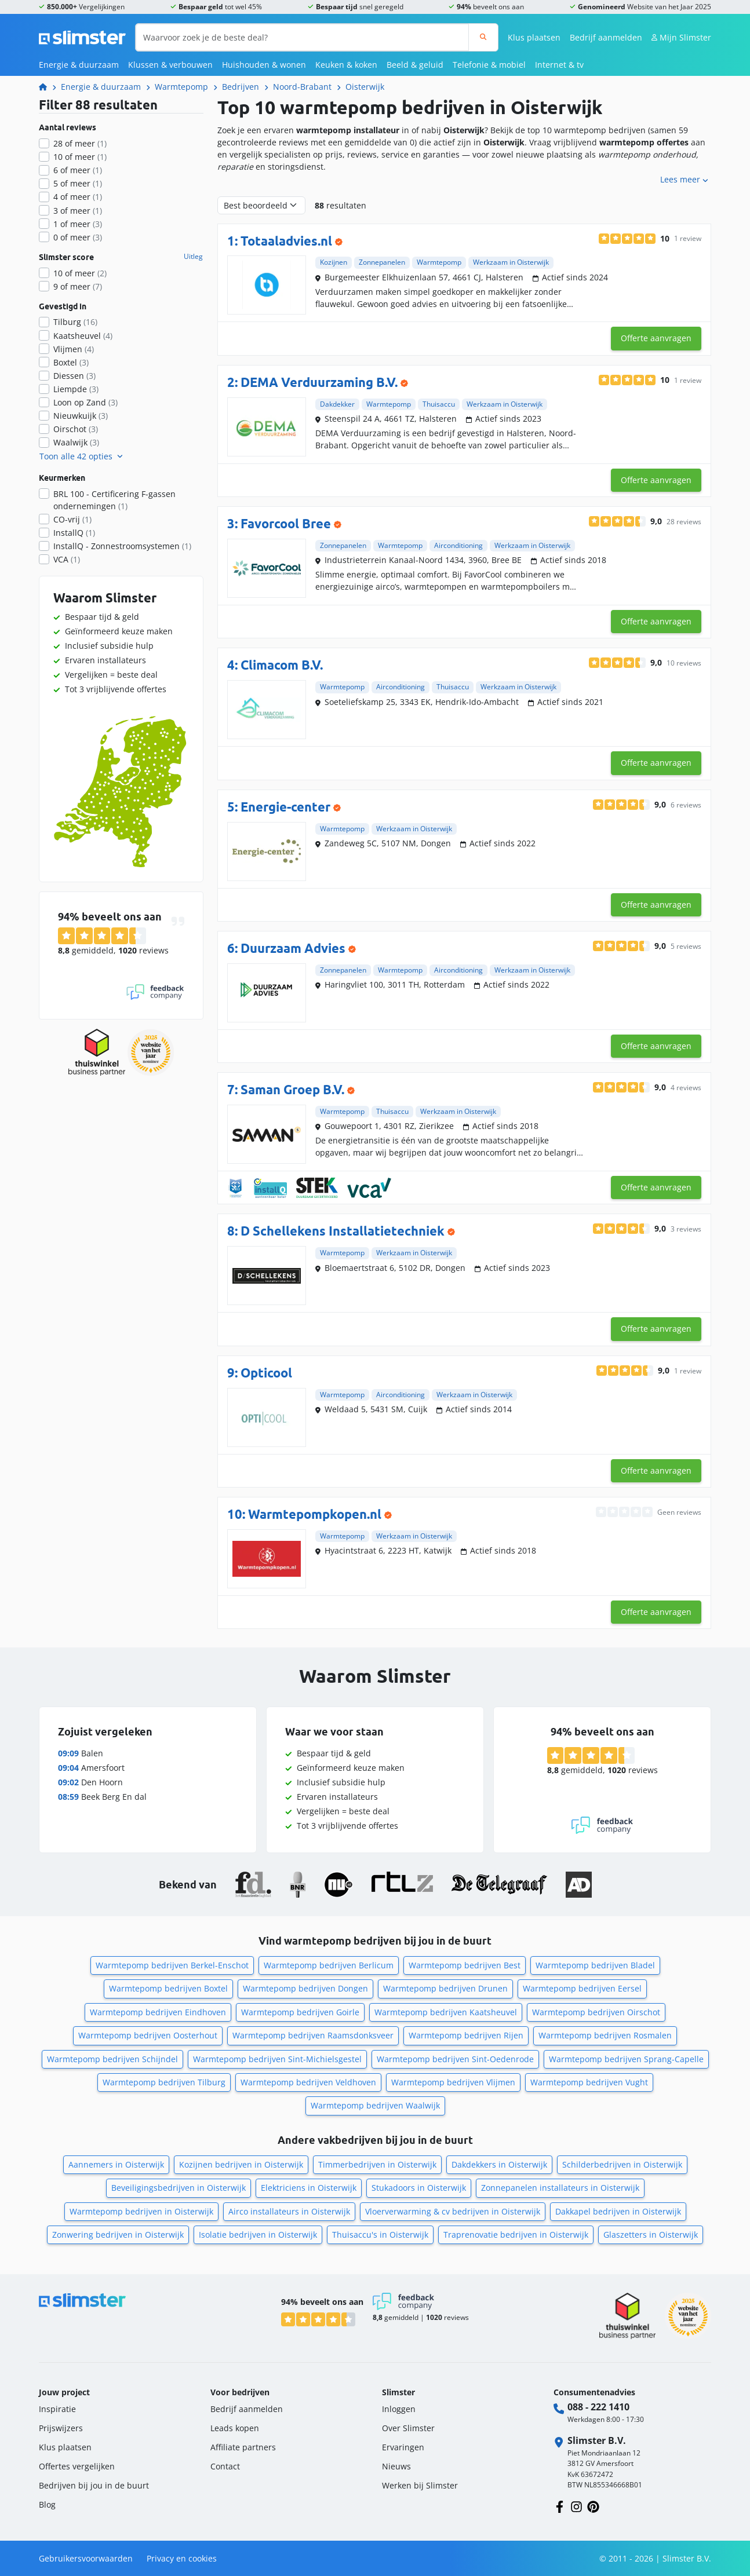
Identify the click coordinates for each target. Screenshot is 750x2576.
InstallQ (74, 532)
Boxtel (71, 362)
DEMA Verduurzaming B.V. (319, 382)
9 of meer (77, 286)
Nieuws (396, 2466)
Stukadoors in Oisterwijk (419, 2187)
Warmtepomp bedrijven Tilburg (164, 2082)
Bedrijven (240, 86)
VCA (66, 559)
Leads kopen (234, 2428)
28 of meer (80, 143)
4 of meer (77, 196)
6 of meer (77, 170)
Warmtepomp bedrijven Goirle (300, 2012)
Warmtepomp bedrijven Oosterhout (147, 2035)
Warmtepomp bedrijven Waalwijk (375, 2105)
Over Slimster (408, 2428)
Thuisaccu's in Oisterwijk (380, 2234)
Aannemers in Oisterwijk (116, 2164)
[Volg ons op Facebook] (560, 2505)
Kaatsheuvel (82, 335)
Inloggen (399, 2408)
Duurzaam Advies (293, 948)
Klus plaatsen (534, 37)
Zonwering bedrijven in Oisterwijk (118, 2234)
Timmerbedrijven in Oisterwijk (377, 2164)
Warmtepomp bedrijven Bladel (595, 1965)
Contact (225, 2466)
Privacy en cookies (182, 2558)
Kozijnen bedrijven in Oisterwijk (241, 2164)
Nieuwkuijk (80, 415)
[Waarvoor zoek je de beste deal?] (302, 37)
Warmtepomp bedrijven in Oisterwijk (141, 2211)
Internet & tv (559, 64)
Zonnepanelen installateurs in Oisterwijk (560, 2187)
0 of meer (77, 237)
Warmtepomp (181, 86)
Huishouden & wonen (264, 64)
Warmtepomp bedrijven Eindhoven (158, 2012)
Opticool (266, 1372)
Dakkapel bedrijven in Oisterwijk (618, 2211)
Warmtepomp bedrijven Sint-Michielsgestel (277, 2059)
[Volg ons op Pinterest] (593, 2505)
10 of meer (80, 156)
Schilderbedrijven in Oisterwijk (622, 2164)
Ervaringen (403, 2447)
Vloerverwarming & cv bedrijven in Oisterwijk (452, 2211)
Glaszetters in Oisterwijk (650, 2234)
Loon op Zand (85, 402)
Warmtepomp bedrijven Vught (589, 2082)
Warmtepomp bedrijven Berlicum (329, 1965)
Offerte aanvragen (656, 338)
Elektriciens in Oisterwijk (308, 2187)
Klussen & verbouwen (170, 64)
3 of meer (77, 210)
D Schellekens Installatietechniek (343, 1230)
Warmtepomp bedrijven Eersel (582, 1988)
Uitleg (193, 257)
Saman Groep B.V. (292, 1089)
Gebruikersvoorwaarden (86, 2558)
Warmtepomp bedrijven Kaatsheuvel (445, 2012)
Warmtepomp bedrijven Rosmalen (605, 2035)
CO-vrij (72, 519)
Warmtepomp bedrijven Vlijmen (453, 2082)
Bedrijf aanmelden (606, 37)
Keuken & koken (346, 64)
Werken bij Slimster (420, 2485)
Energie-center (285, 806)
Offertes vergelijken (77, 2466)
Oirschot (75, 428)
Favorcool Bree (286, 523)
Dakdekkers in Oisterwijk (499, 2164)
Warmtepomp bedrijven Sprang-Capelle (626, 2059)
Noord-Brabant (302, 86)
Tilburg (75, 321)
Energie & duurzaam (79, 64)
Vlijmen (73, 349)
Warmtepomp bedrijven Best (464, 1965)
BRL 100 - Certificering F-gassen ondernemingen (114, 499)
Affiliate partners (243, 2447)
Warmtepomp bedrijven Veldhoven (308, 2082)
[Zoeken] (483, 37)
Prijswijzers (61, 2428)
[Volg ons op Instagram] (576, 2505)
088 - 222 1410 (598, 2406)
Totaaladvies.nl (286, 241)
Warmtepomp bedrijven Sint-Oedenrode (455, 2059)
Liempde (76, 388)
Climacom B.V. (282, 665)
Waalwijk (76, 442)
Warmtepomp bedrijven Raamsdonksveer (313, 2035)
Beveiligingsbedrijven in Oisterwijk (178, 2187)
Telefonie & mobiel (489, 64)
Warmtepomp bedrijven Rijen (466, 2035)
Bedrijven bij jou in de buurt (94, 2485)
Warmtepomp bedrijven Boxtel (168, 1988)
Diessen (74, 375)
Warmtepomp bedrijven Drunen (445, 1988)
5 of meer (77, 183)
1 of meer (77, 223)
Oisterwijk (364, 86)
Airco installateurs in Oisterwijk (289, 2211)
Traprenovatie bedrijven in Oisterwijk (515, 2234)
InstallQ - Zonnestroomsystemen (122, 545)
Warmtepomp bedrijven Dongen (305, 1988)
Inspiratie (57, 2408)
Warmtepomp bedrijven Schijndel (112, 2059)
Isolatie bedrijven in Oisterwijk (258, 2234)
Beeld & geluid (415, 64)
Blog (47, 2504)
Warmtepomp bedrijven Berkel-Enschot (172, 1965)
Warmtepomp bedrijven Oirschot (596, 2012)
